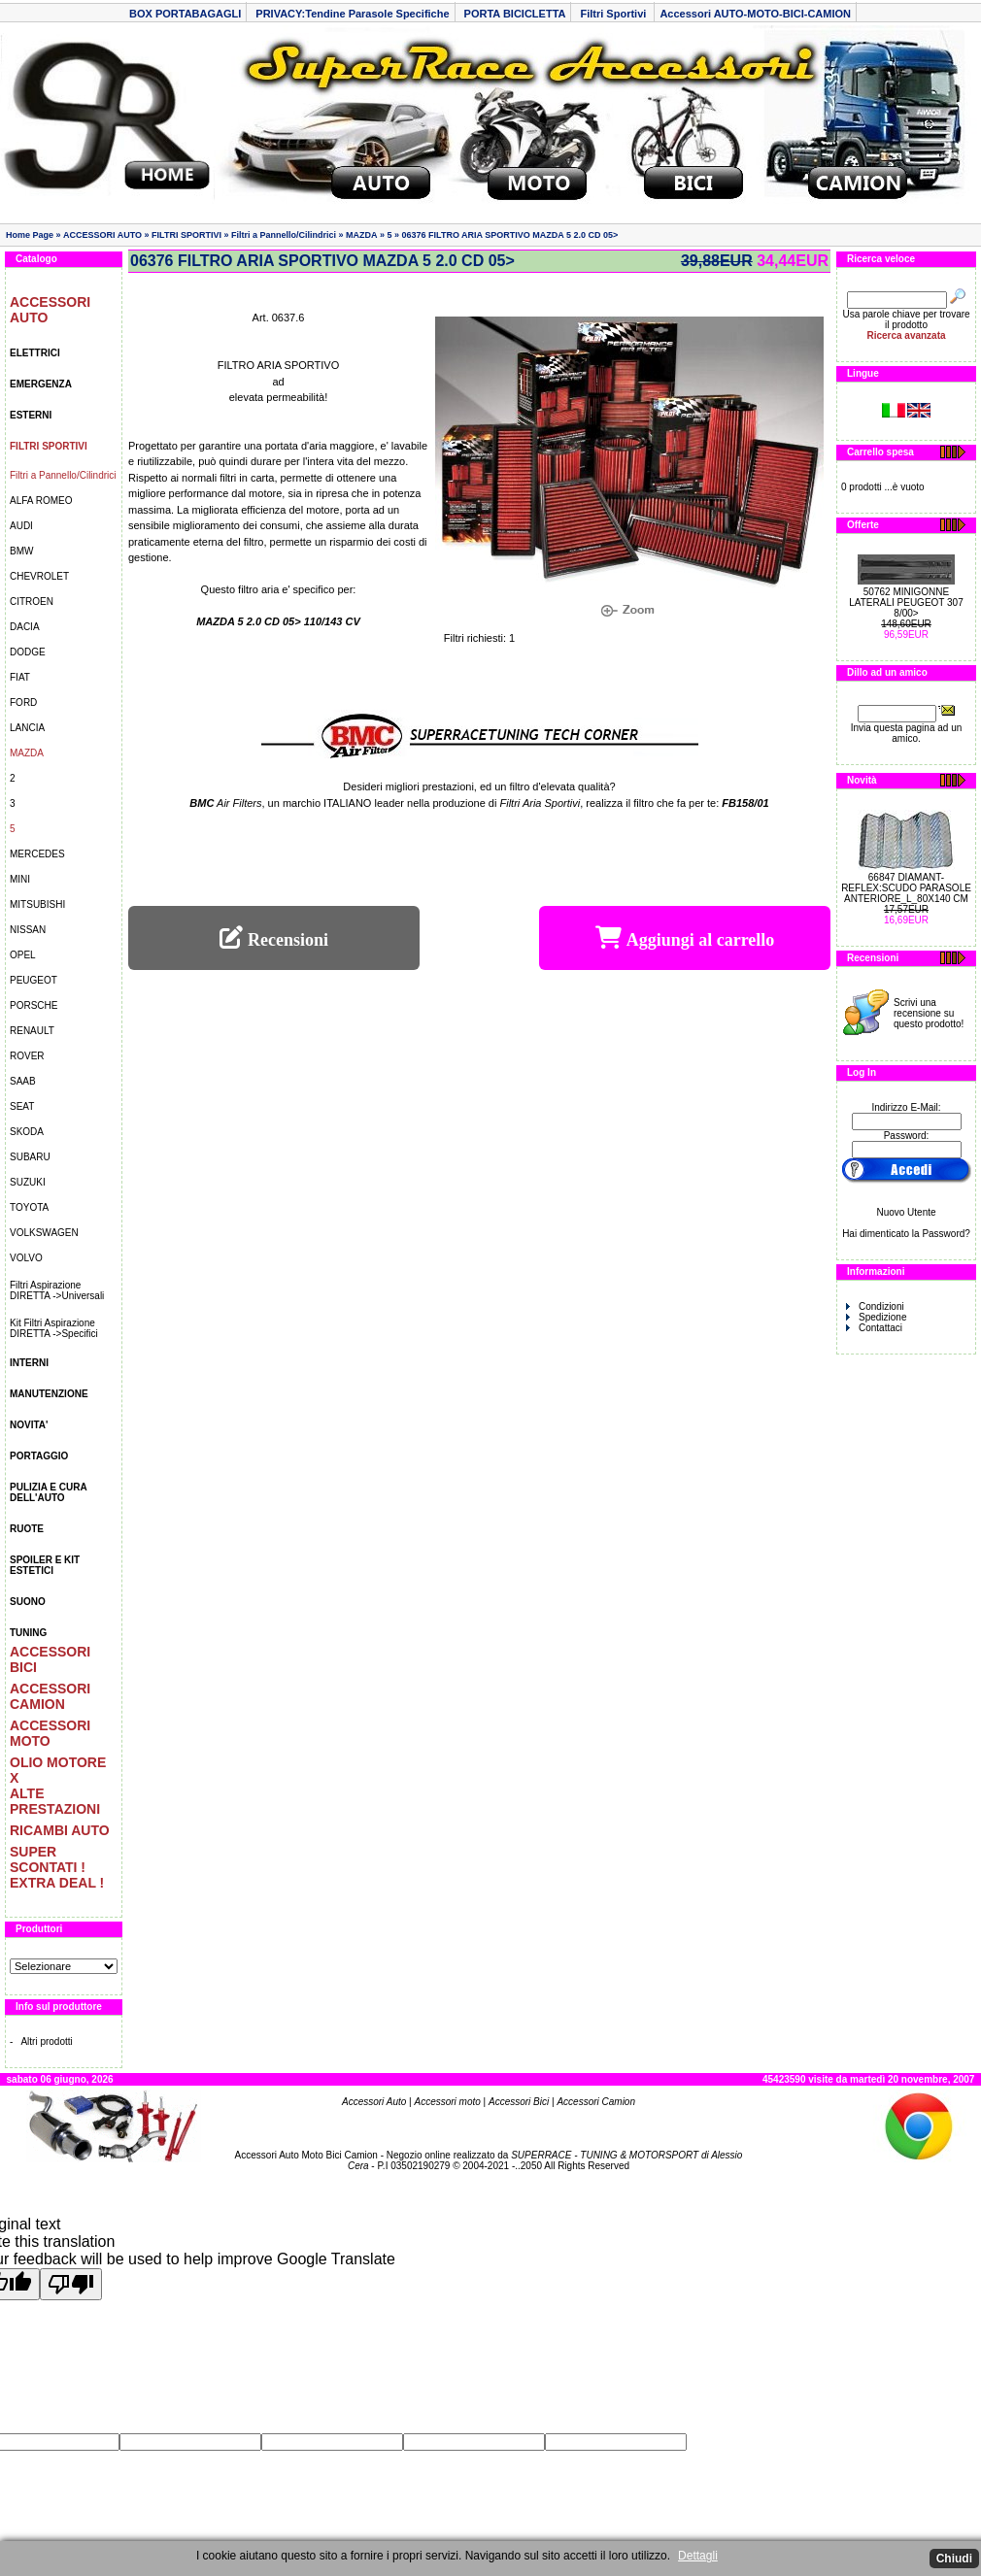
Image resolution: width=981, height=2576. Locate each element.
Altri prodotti (46, 2041)
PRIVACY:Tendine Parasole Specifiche (352, 13)
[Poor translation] (71, 2284)
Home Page (29, 235)
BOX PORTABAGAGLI (185, 13)
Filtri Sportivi (614, 13)
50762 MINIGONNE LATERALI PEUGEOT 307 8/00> (906, 602)
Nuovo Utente (905, 1212)
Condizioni (875, 1306)
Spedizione (876, 1317)
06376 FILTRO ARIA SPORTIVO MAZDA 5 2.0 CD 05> (510, 235)
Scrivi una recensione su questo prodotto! (929, 1013)
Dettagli (698, 2555)
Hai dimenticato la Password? (906, 1233)
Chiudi (954, 2558)
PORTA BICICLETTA (515, 13)
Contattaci (874, 1327)
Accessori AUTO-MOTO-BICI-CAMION (755, 13)
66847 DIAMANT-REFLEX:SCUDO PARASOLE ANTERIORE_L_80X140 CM (906, 888)
